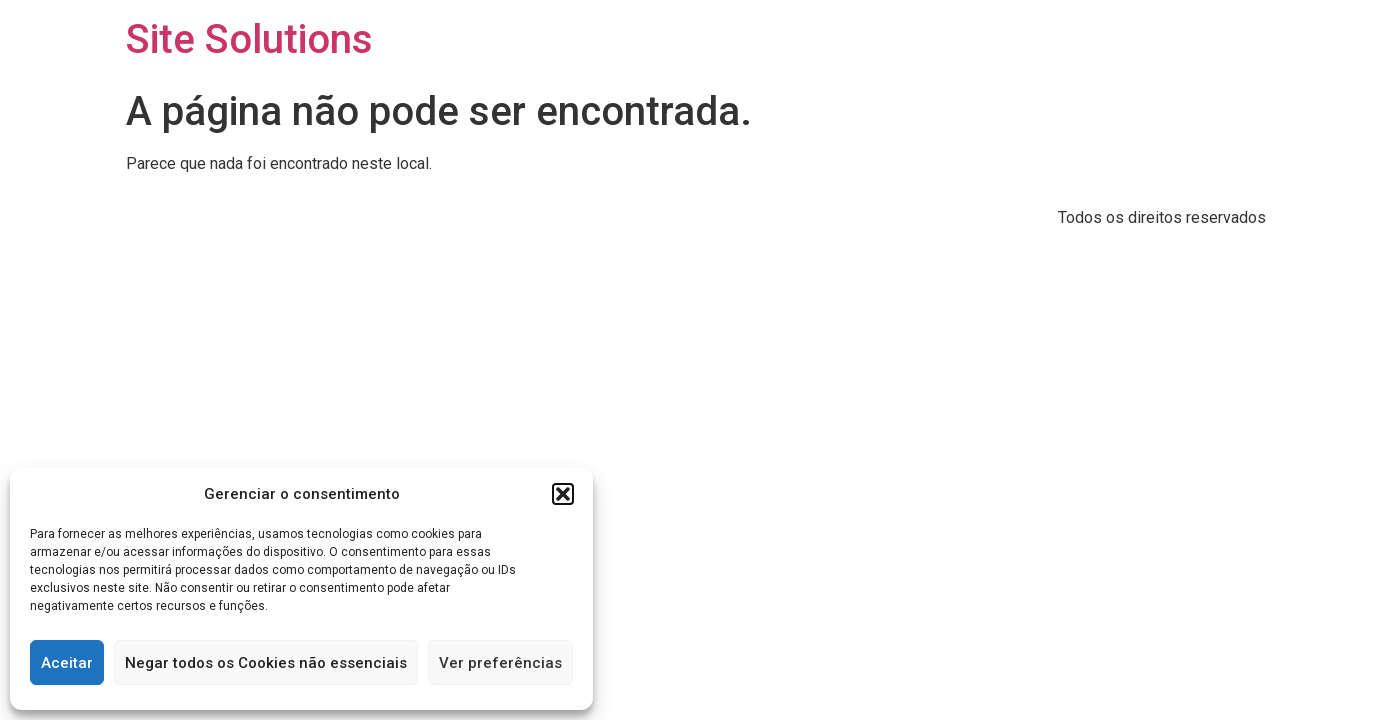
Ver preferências (500, 663)
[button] (563, 494)
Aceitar (67, 663)
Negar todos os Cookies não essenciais (266, 663)
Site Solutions (249, 39)
